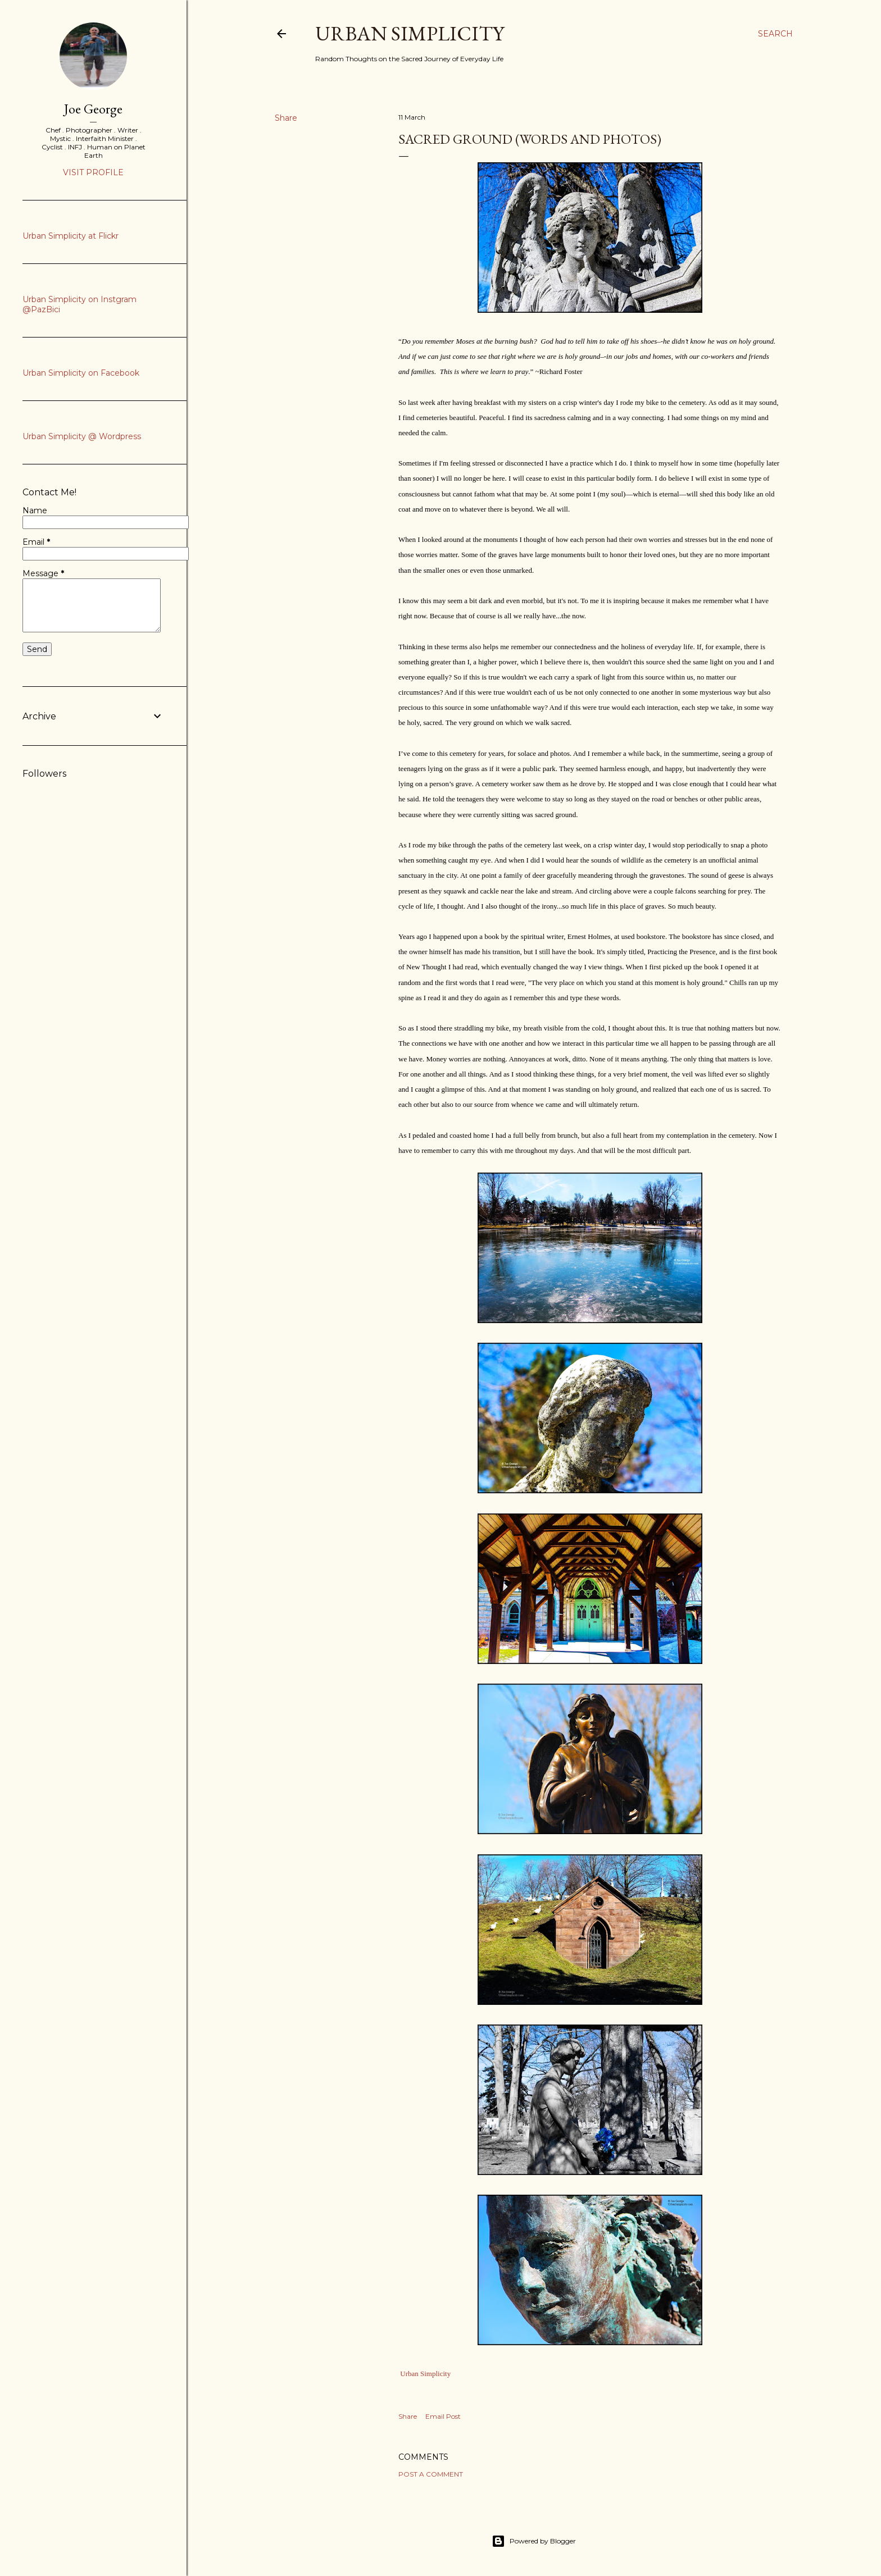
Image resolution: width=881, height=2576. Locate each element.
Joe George (93, 108)
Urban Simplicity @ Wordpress (81, 436)
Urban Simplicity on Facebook (80, 373)
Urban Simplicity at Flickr (70, 236)
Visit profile (93, 172)
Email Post (443, 2416)
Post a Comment (430, 2474)
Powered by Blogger (534, 2541)
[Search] (775, 33)
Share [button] (286, 118)
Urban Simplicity (409, 33)
